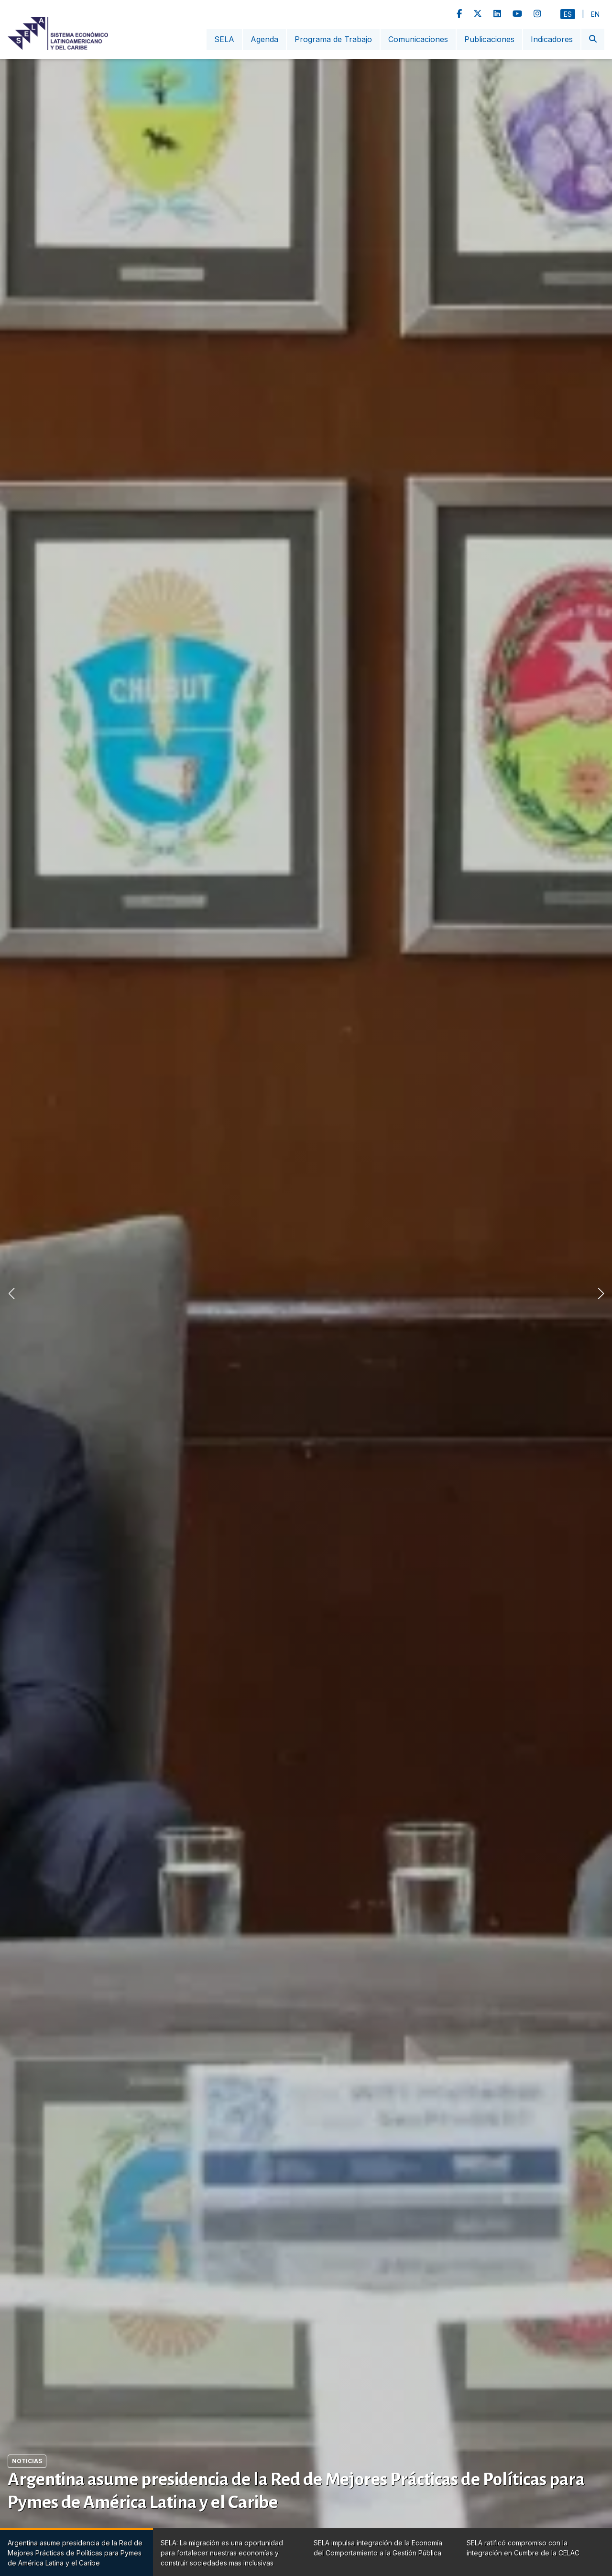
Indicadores (552, 39)
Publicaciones (489, 39)
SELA (224, 39)
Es (568, 14)
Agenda (264, 39)
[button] (600, 1293)
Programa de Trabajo (333, 39)
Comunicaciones (418, 39)
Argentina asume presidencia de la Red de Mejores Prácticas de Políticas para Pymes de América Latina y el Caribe (296, 2491)
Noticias (27, 2461)
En (595, 14)
